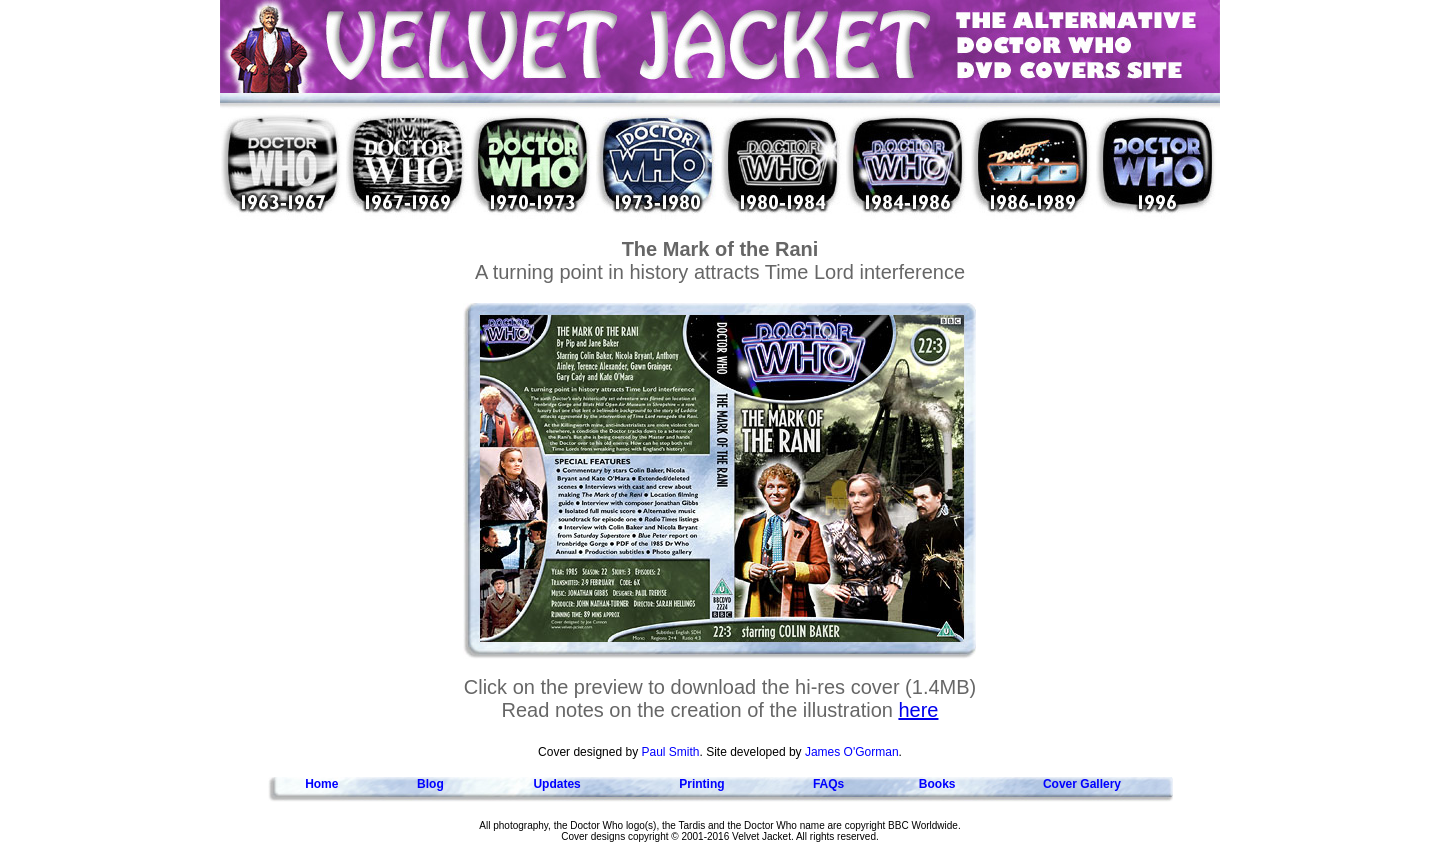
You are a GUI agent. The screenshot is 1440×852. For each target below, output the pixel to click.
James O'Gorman (852, 752)
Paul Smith (670, 752)
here (918, 710)
